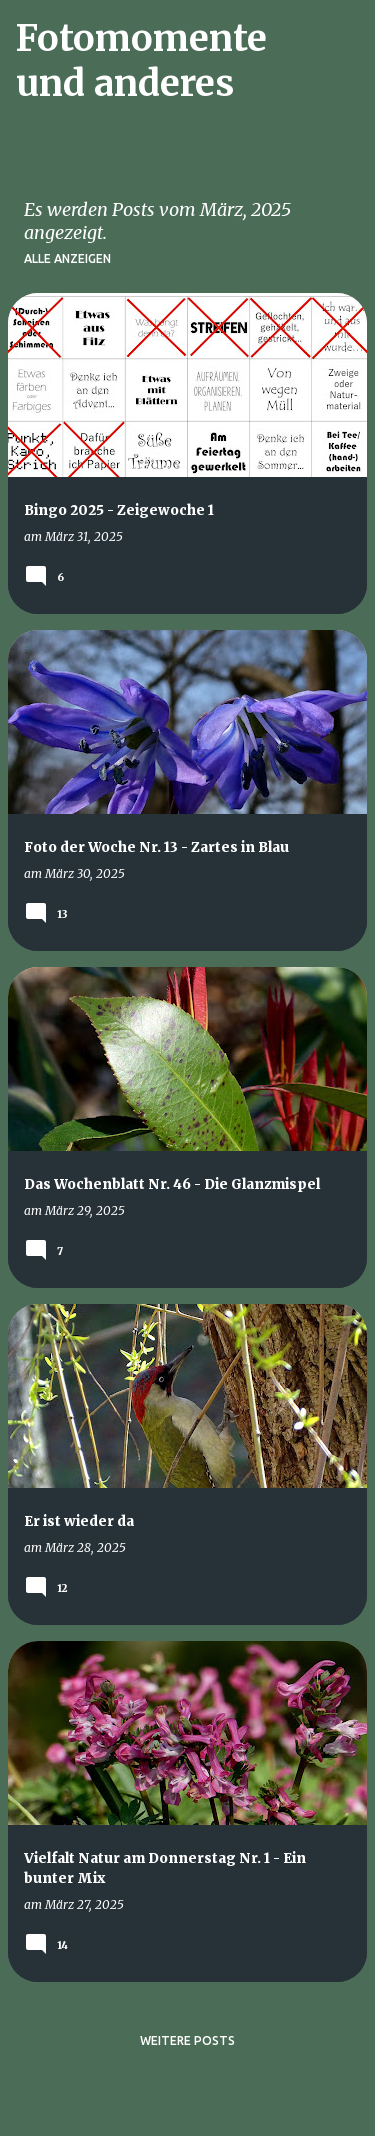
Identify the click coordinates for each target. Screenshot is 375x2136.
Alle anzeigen (67, 258)
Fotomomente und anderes (141, 61)
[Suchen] (299, 40)
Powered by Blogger (188, 2108)
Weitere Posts (187, 2040)
